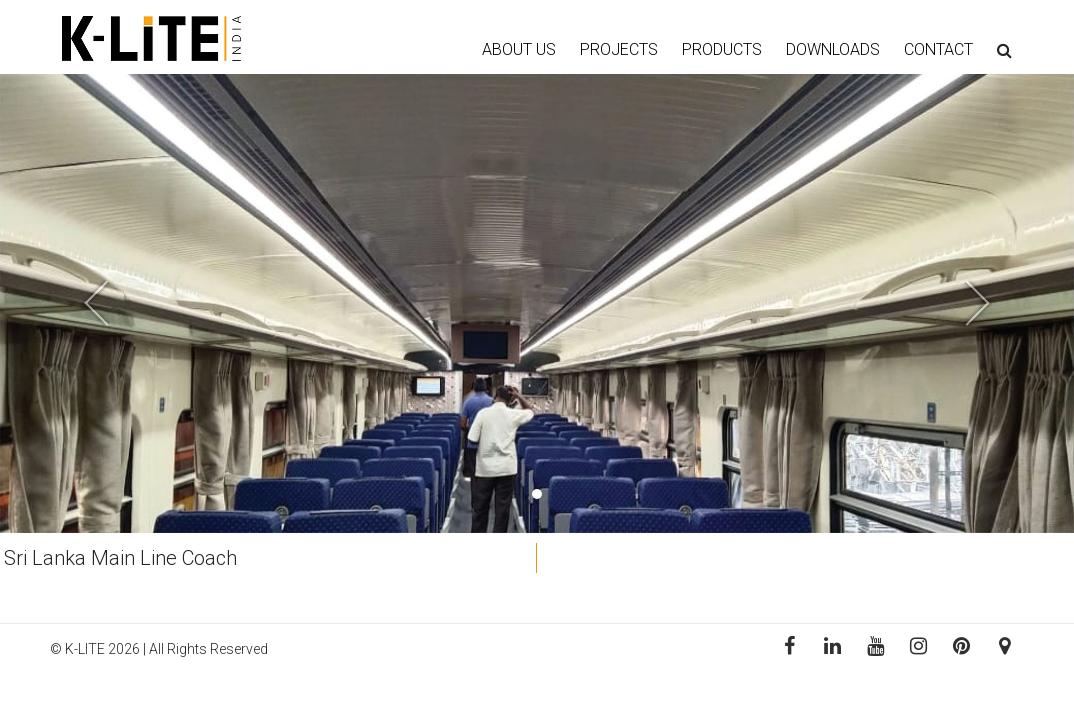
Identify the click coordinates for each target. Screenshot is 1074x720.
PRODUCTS (722, 49)
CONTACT (938, 49)
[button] (80, 303)
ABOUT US (519, 49)
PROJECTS (619, 49)
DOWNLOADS (833, 49)
